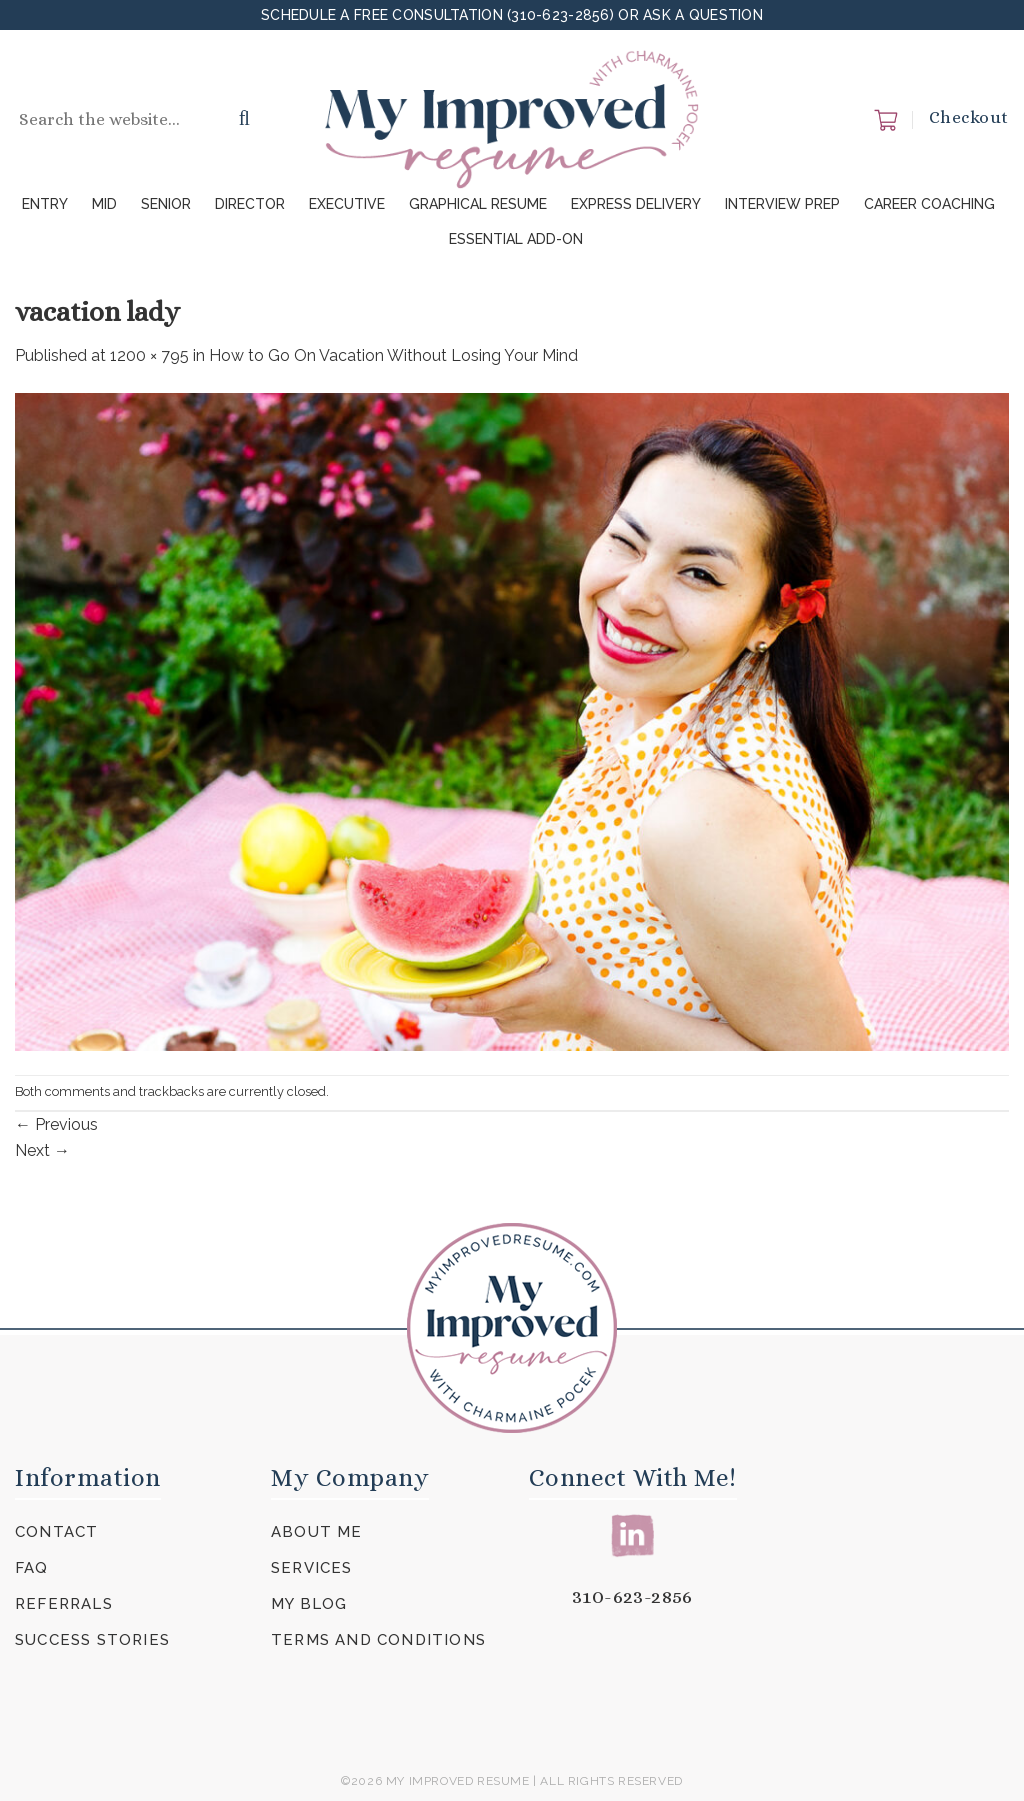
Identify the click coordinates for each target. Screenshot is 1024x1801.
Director (250, 204)
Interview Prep (782, 204)
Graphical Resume (478, 204)
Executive (347, 204)
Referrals (64, 1604)
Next (42, 1150)
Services (312, 1568)
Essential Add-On (516, 239)
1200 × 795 (149, 355)
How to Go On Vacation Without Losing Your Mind (393, 355)
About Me (317, 1532)
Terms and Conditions (378, 1640)
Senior (166, 204)
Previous (56, 1124)
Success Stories (92, 1640)
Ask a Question (703, 15)
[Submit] (244, 120)
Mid (104, 204)
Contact (56, 1532)
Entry (45, 204)
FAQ (32, 1568)
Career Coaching (929, 204)
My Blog (309, 1604)
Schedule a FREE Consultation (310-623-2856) (439, 15)
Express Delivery (636, 204)
